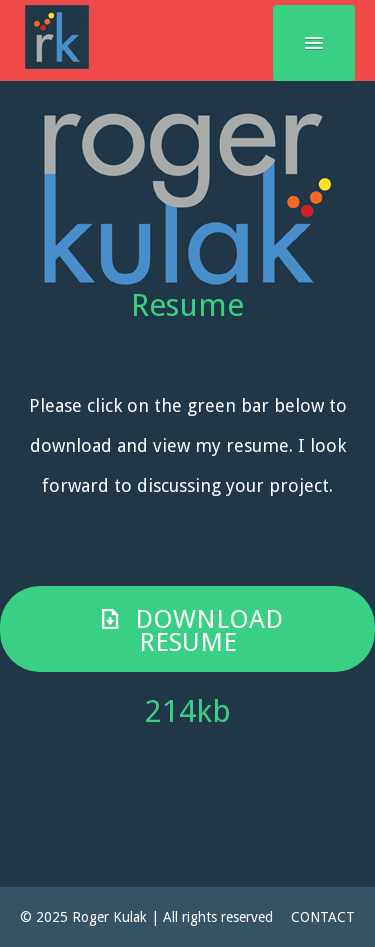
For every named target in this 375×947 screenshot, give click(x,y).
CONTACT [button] (323, 917)
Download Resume (187, 630)
